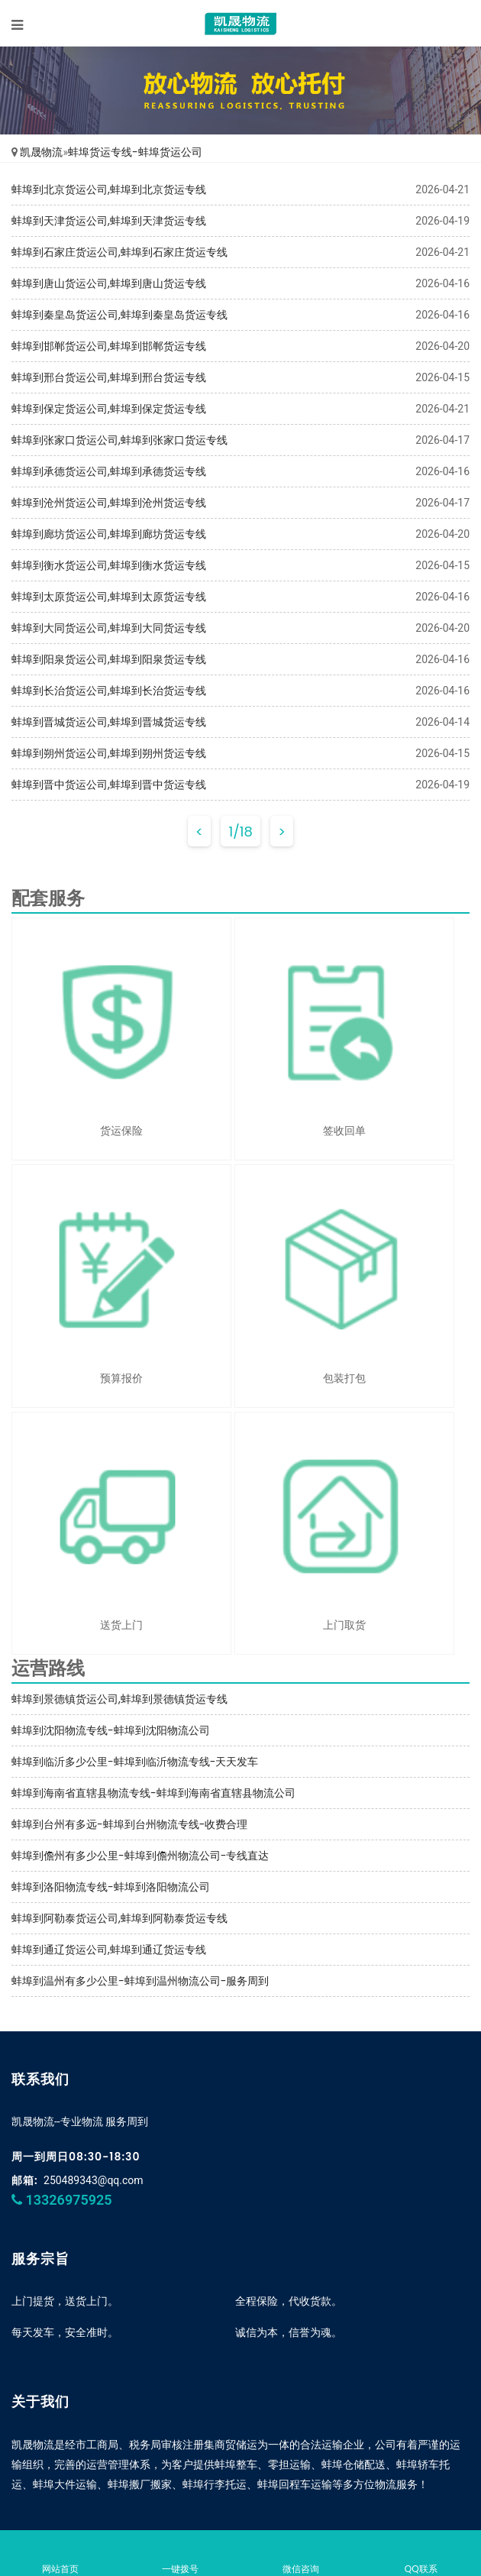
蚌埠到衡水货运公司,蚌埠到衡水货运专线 (108, 565)
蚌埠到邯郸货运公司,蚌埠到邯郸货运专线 (108, 346)
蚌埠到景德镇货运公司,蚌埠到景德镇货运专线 (119, 1699)
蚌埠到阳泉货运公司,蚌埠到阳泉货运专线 (108, 659)
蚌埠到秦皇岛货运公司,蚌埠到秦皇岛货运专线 (119, 314)
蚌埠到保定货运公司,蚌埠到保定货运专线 (108, 408)
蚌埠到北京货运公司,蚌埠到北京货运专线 (108, 189)
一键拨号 (181, 2554)
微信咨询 (300, 2554)
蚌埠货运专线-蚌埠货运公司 (135, 152)
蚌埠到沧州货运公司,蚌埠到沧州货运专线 (108, 502)
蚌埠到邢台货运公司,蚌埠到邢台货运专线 (108, 377)
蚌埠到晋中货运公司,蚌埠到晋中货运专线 (108, 784)
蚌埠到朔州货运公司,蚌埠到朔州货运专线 (108, 753)
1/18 (240, 831)
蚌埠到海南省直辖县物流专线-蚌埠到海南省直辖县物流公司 (153, 1793)
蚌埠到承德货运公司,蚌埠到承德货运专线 (108, 471)
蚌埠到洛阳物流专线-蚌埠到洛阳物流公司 (110, 1887)
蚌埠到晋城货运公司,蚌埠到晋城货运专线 (108, 722)
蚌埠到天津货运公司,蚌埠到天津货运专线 (108, 220)
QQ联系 (421, 2554)
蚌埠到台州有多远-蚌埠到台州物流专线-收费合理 (129, 1824)
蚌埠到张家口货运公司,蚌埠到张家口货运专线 (119, 440)
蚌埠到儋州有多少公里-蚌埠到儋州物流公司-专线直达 (140, 1855)
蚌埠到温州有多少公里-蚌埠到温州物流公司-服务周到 (140, 1981)
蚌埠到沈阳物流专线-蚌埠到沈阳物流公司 (110, 1730)
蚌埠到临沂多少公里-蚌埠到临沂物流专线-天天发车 (134, 1761)
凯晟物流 (41, 152)
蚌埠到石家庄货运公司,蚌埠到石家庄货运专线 (119, 252)
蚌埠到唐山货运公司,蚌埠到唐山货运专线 (108, 283)
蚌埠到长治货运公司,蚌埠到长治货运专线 (108, 690)
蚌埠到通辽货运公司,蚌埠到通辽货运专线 (108, 1949)
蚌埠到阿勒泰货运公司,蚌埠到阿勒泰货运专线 (119, 1918)
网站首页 (60, 2554)
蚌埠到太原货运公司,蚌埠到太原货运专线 (108, 596)
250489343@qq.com (94, 2180)
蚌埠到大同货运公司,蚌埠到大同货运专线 (108, 628)
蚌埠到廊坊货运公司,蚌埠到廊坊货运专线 (108, 534)
